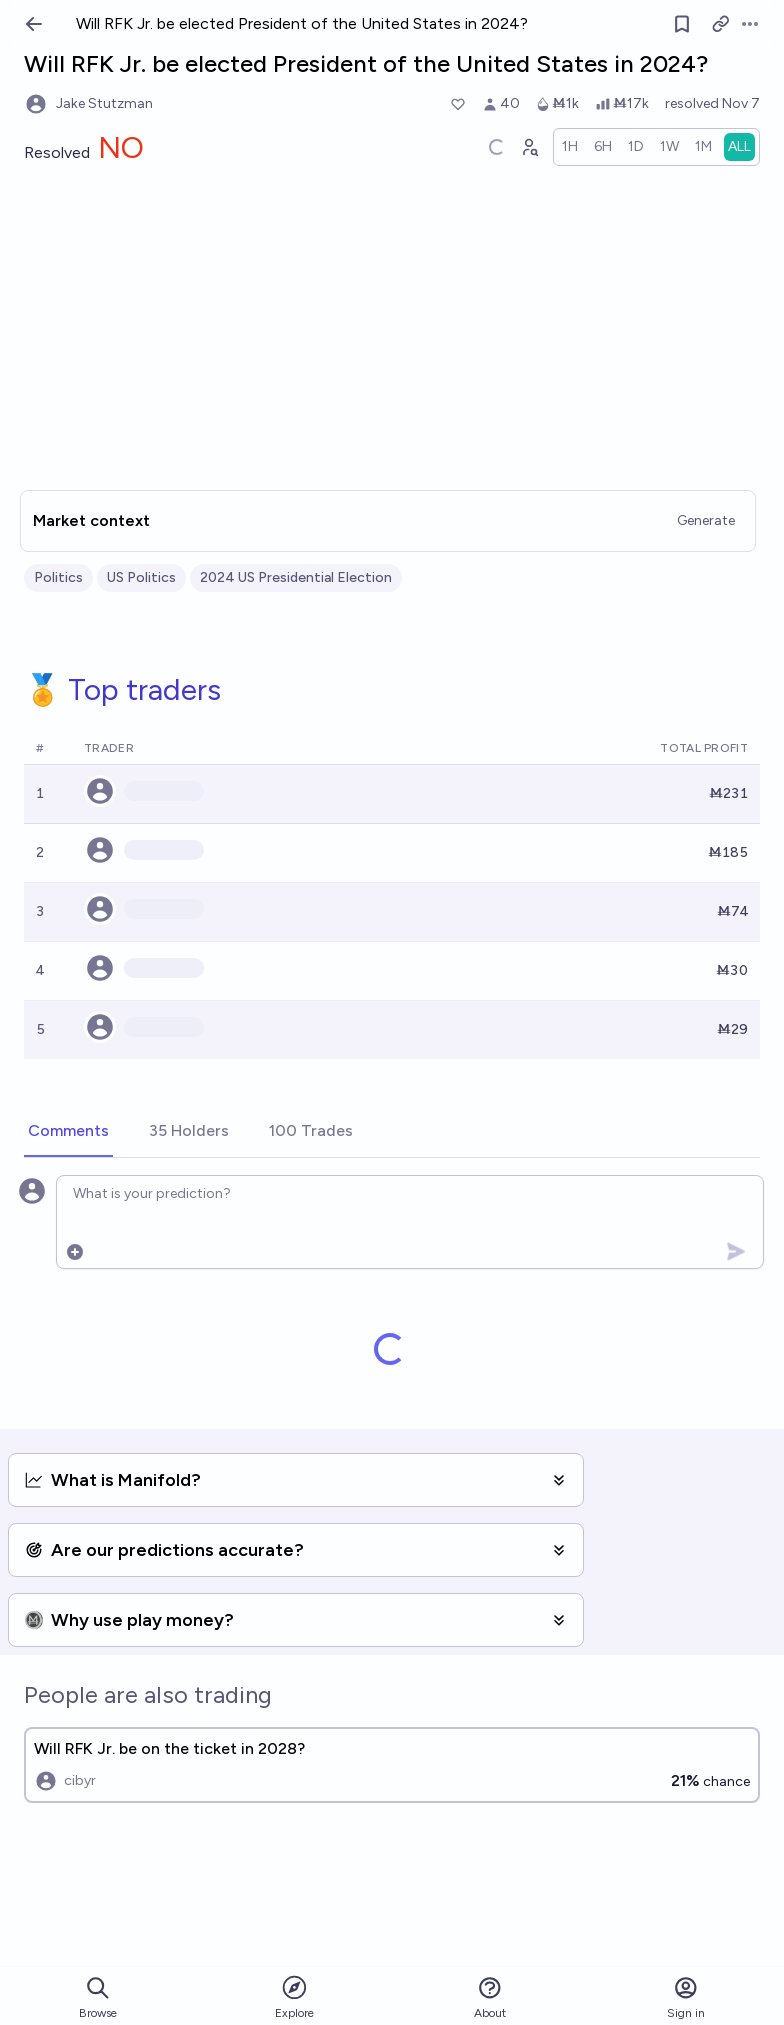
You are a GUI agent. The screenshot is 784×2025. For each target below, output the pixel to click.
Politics (58, 577)
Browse (98, 1997)
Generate (706, 520)
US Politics (141, 577)
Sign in (686, 1997)
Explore (294, 1996)
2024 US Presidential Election (296, 577)
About (490, 1997)
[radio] (570, 147)
